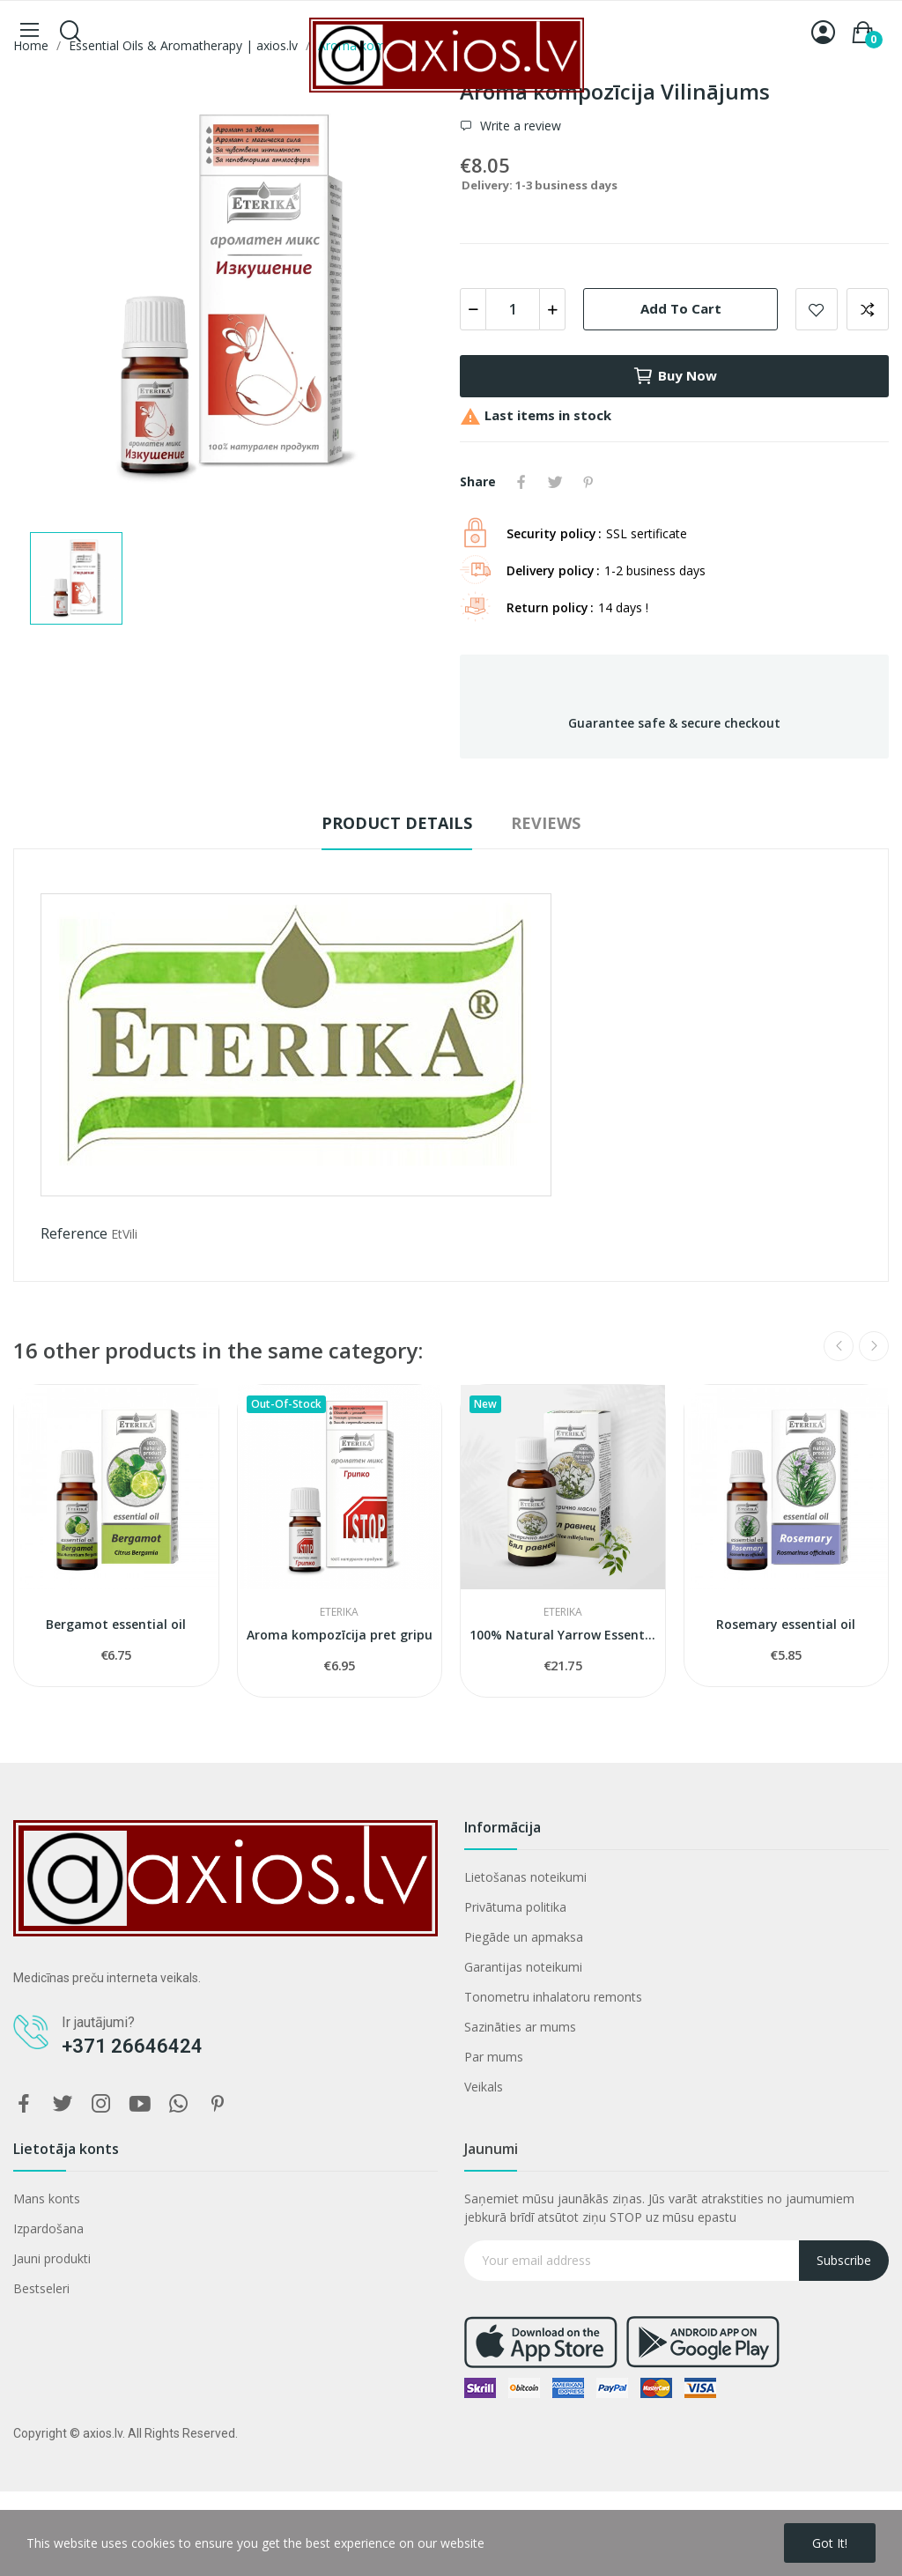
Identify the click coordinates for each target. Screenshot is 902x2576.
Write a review (519, 126)
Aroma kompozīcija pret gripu (340, 1634)
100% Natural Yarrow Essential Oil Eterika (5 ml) (562, 1634)
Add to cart (680, 308)
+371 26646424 (132, 2046)
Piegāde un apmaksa (523, 1936)
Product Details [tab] (397, 822)
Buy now (674, 376)
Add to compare (867, 309)
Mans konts (46, 2198)
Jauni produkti (52, 2258)
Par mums (493, 2056)
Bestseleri (41, 2288)
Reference (74, 1233)
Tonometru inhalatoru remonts (553, 1996)
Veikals (483, 2086)
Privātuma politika (515, 1907)
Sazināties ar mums (520, 2026)
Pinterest (588, 482)
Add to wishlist (816, 309)
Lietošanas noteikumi (525, 1877)
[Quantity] (512, 309)
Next (874, 1346)
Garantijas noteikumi (523, 1966)
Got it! (829, 2543)
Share (521, 482)
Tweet (555, 482)
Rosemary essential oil (785, 1624)
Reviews (545, 822)
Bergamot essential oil (116, 1624)
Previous (839, 1346)
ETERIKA (339, 1612)
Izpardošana (48, 2228)
